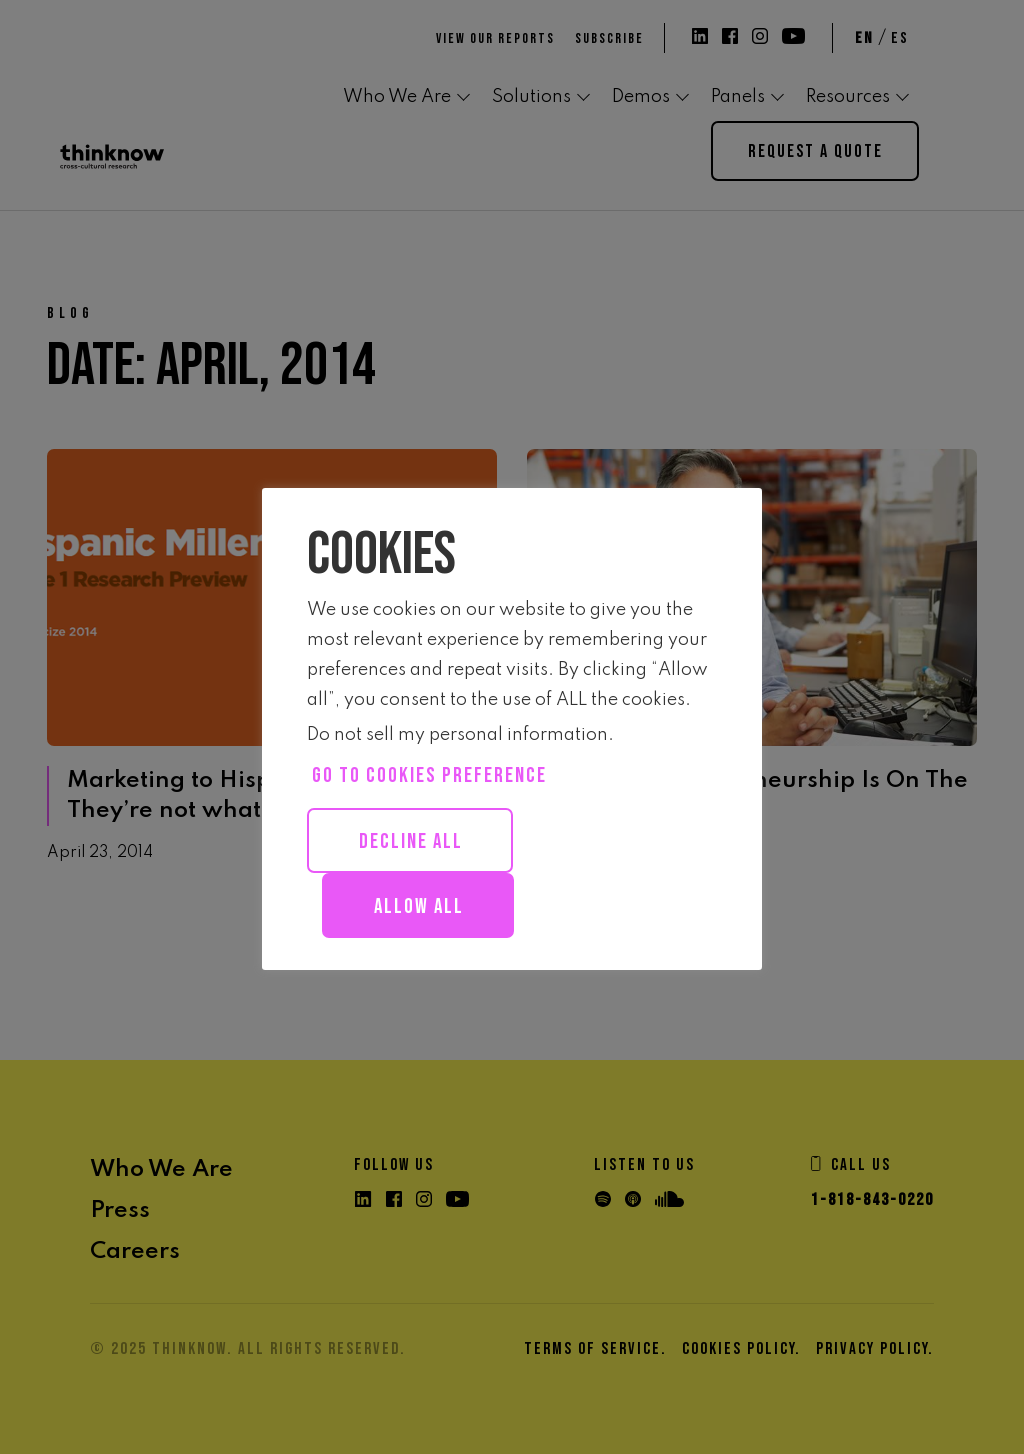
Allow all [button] (419, 906)
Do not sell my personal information (457, 735)
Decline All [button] (411, 841)
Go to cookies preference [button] (429, 775)
